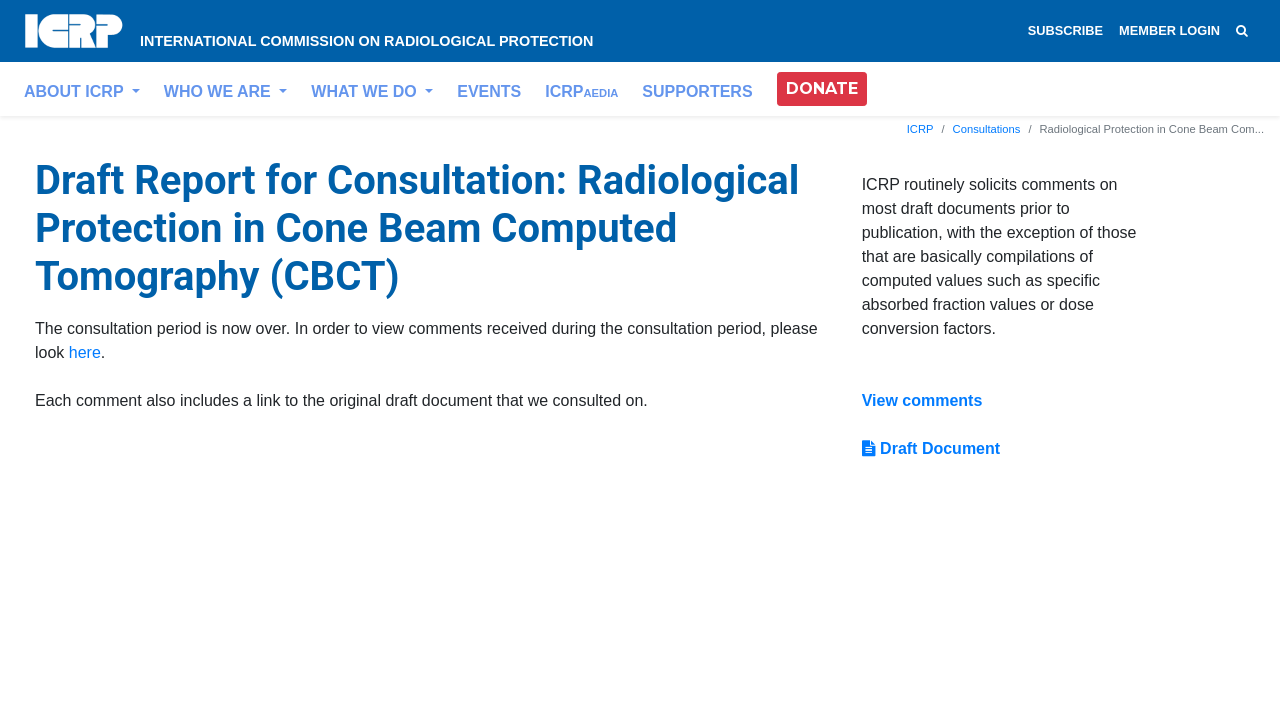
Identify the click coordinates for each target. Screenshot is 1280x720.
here (85, 352)
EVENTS (489, 91)
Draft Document (931, 448)
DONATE (822, 88)
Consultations (987, 129)
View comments (922, 400)
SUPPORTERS (697, 91)
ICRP (581, 91)
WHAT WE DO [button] (366, 91)
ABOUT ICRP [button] (76, 91)
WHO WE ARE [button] (219, 91)
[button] (822, 89)
